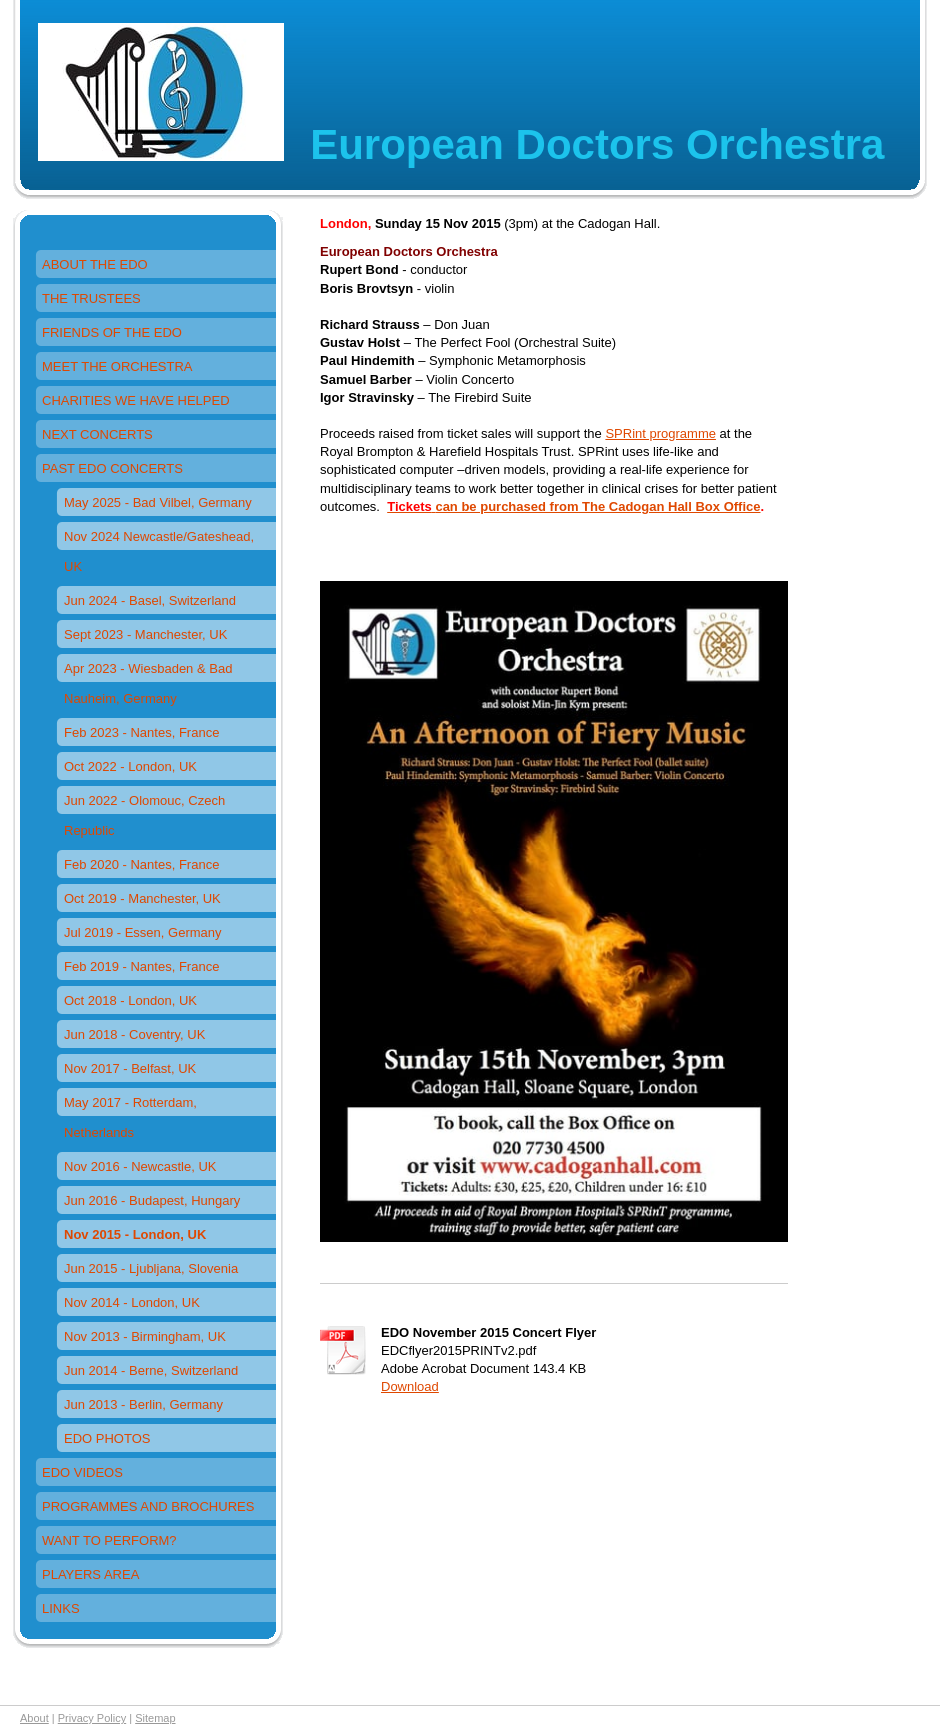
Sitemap (155, 1718)
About (34, 1718)
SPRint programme (660, 433)
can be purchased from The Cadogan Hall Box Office (597, 506)
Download (410, 1386)
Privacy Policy (92, 1718)
